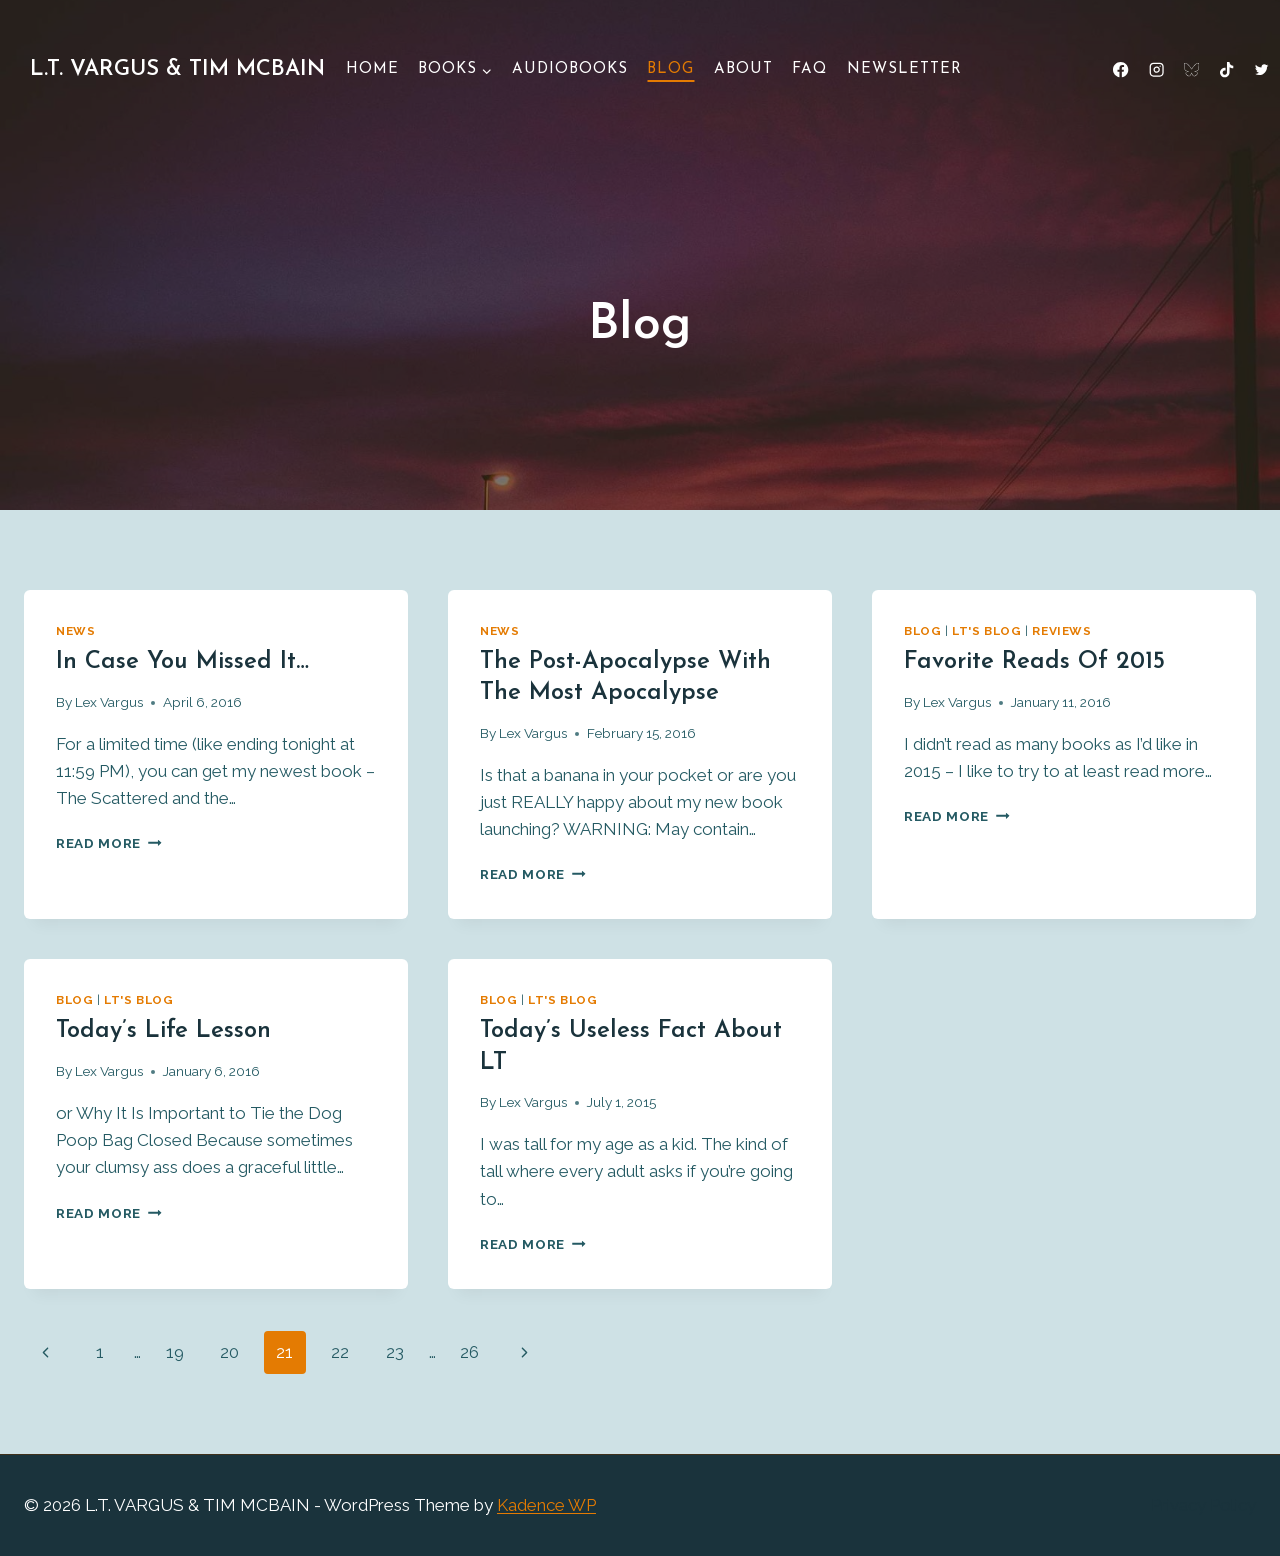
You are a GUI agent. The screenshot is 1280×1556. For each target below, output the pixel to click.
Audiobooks (570, 69)
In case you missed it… (182, 662)
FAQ (809, 69)
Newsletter (904, 69)
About (743, 69)
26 (469, 1352)
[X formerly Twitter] (1261, 70)
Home (372, 69)
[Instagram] (1156, 70)
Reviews (1061, 631)
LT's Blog (986, 631)
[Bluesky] (1191, 70)
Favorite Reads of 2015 (1034, 662)
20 (229, 1352)
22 (340, 1352)
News (75, 631)
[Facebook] (1121, 70)
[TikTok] (1226, 70)
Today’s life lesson (163, 1031)
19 (175, 1352)
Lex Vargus (109, 702)
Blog (670, 69)
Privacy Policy (1203, 1505)
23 (395, 1352)
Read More (109, 843)
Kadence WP (546, 1505)
